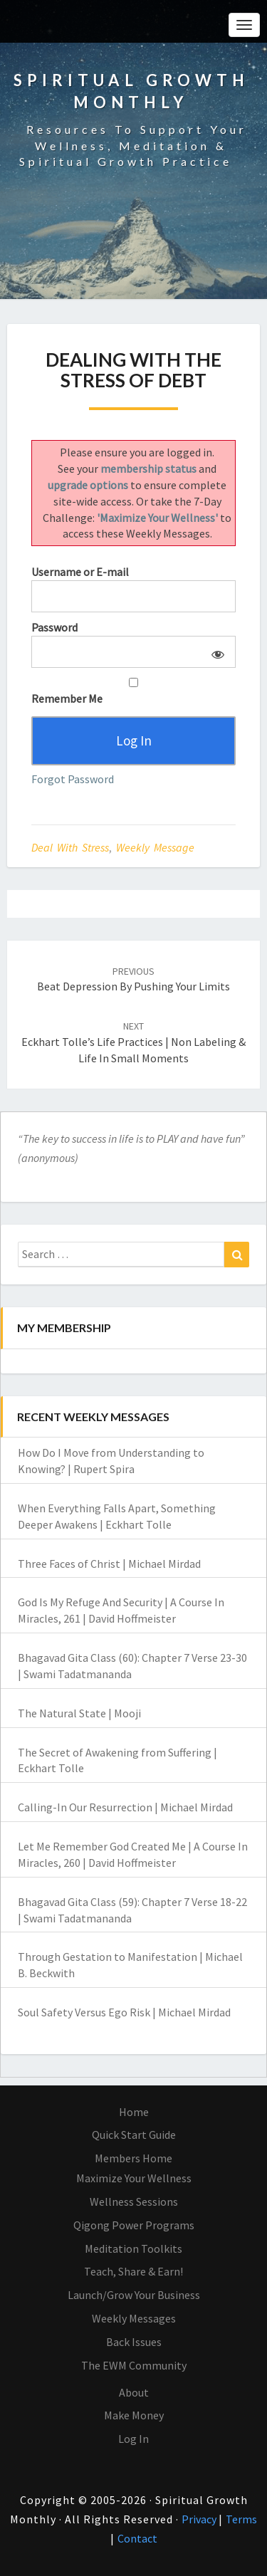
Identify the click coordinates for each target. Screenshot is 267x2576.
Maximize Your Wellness (134, 2178)
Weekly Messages (134, 2318)
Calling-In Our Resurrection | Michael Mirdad (125, 1807)
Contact (137, 2538)
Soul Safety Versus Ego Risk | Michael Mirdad (124, 2012)
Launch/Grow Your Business (134, 2295)
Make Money (134, 2415)
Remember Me (133, 692)
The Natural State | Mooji (79, 1713)
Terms (241, 2519)
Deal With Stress (70, 847)
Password (54, 627)
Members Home (133, 2158)
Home (134, 2112)
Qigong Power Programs (133, 2225)
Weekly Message (155, 847)
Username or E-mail (80, 572)
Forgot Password (72, 779)
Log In (133, 2438)
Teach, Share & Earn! (133, 2271)
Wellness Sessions (134, 2201)
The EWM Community (134, 2365)
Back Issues (134, 2342)
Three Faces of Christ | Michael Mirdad (109, 1563)
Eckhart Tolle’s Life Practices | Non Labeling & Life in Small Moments (133, 1042)
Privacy (200, 2519)
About (134, 2392)
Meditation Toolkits (133, 2248)
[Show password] (215, 652)
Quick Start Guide (134, 2134)
